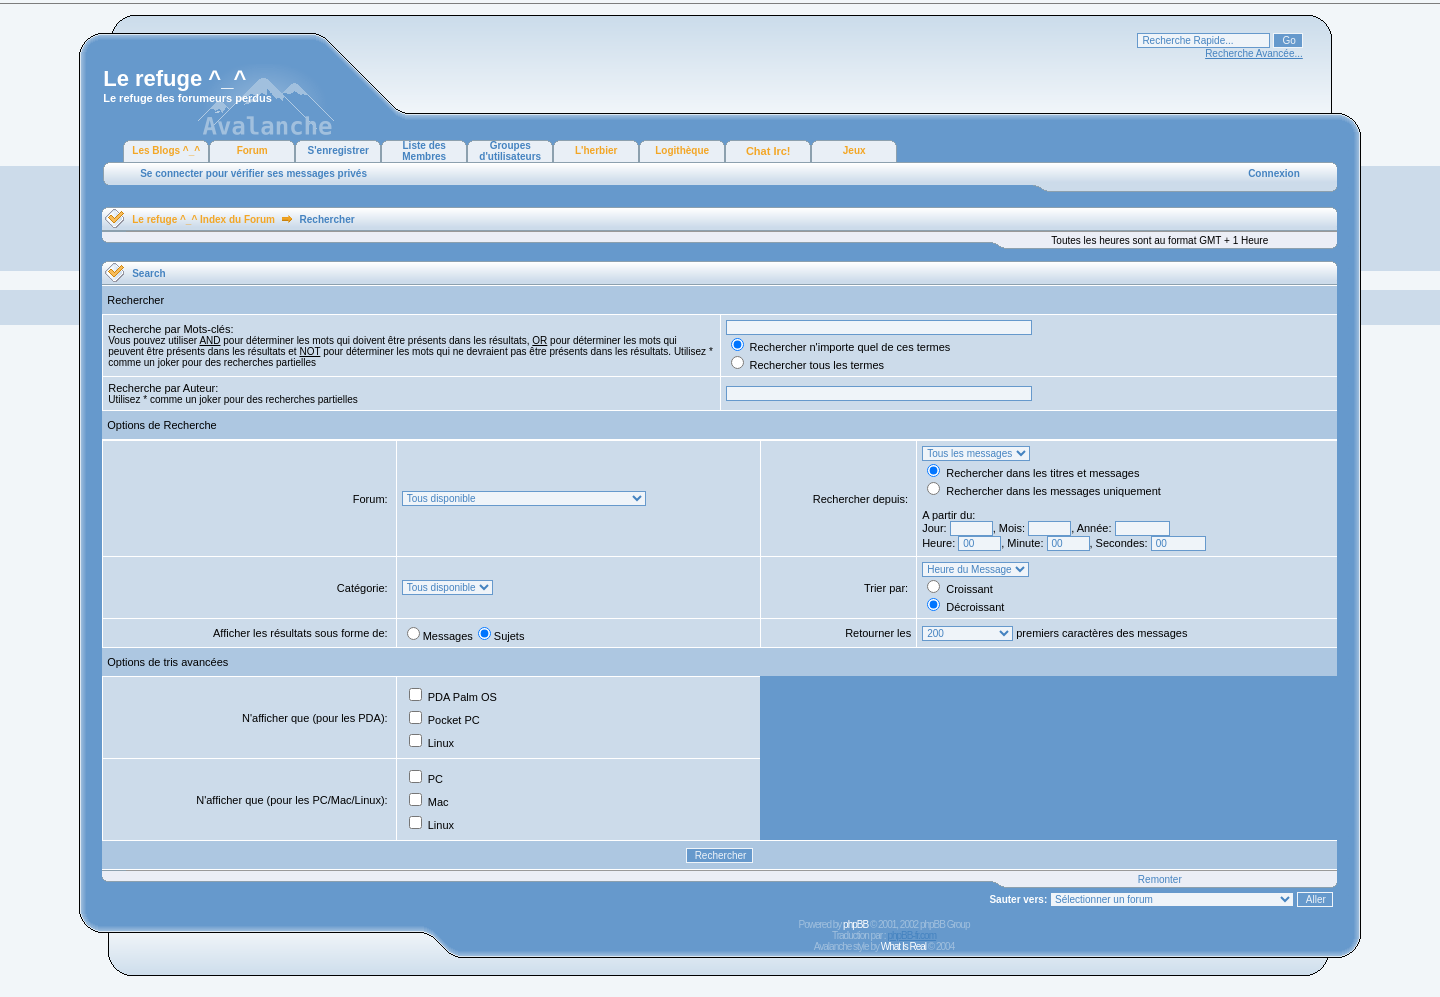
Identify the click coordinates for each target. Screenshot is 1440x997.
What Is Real (903, 946)
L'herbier (596, 150)
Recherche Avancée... (1254, 53)
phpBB (855, 924)
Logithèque (682, 150)
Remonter (1160, 879)
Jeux (854, 150)
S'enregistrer (338, 150)
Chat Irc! (768, 151)
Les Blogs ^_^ (166, 150)
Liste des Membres (424, 151)
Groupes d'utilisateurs (510, 151)
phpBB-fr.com (911, 935)
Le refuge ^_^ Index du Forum (203, 219)
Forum (252, 150)
